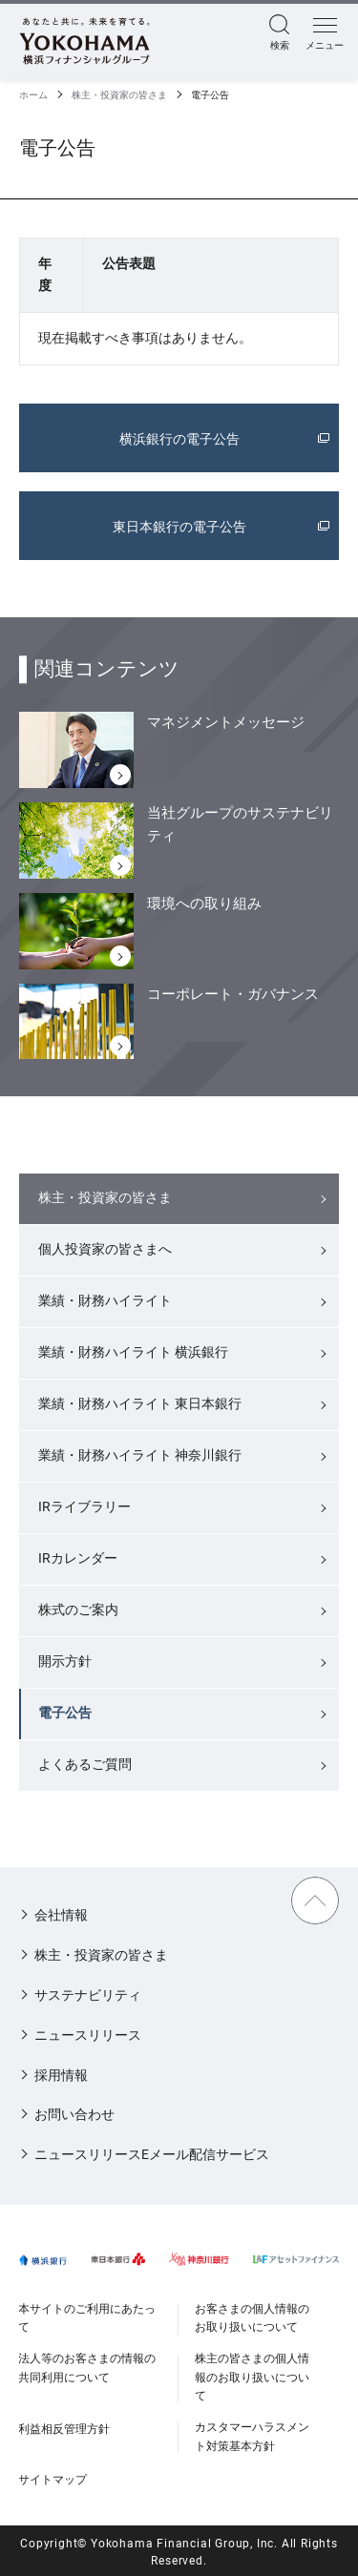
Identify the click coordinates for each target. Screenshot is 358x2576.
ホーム (33, 95)
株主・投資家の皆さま (119, 95)
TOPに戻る (315, 1900)
